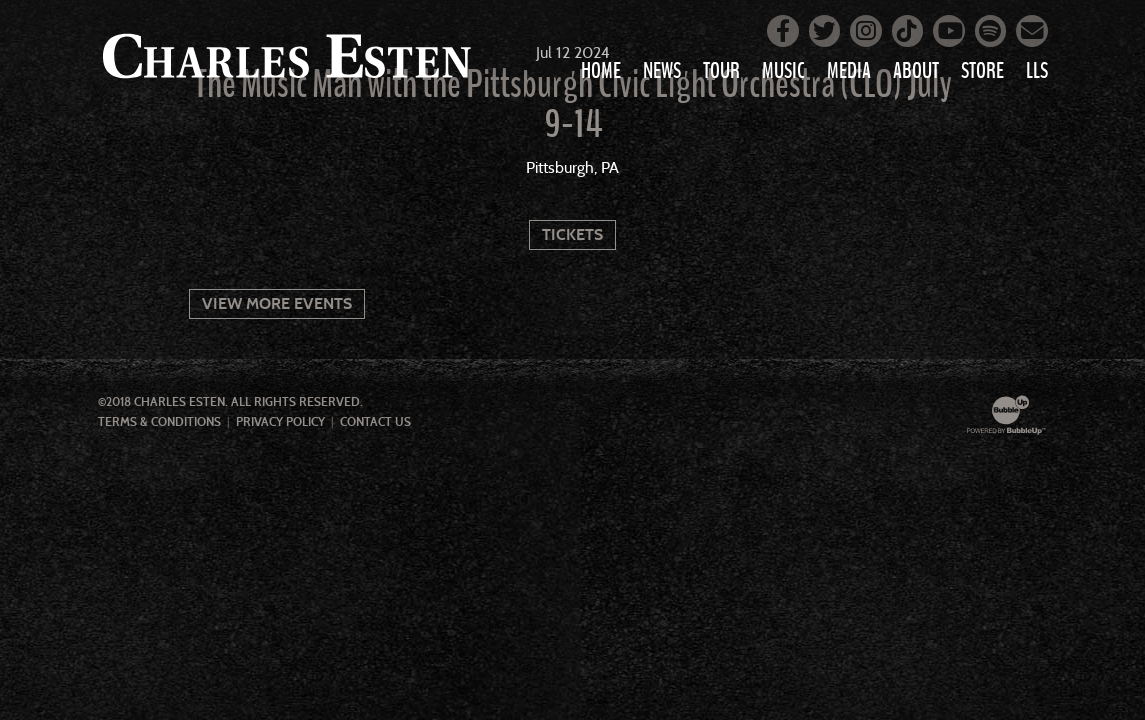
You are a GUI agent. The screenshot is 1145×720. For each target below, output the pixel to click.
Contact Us (375, 422)
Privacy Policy (280, 422)
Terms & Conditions (159, 422)
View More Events (277, 303)
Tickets (572, 234)
